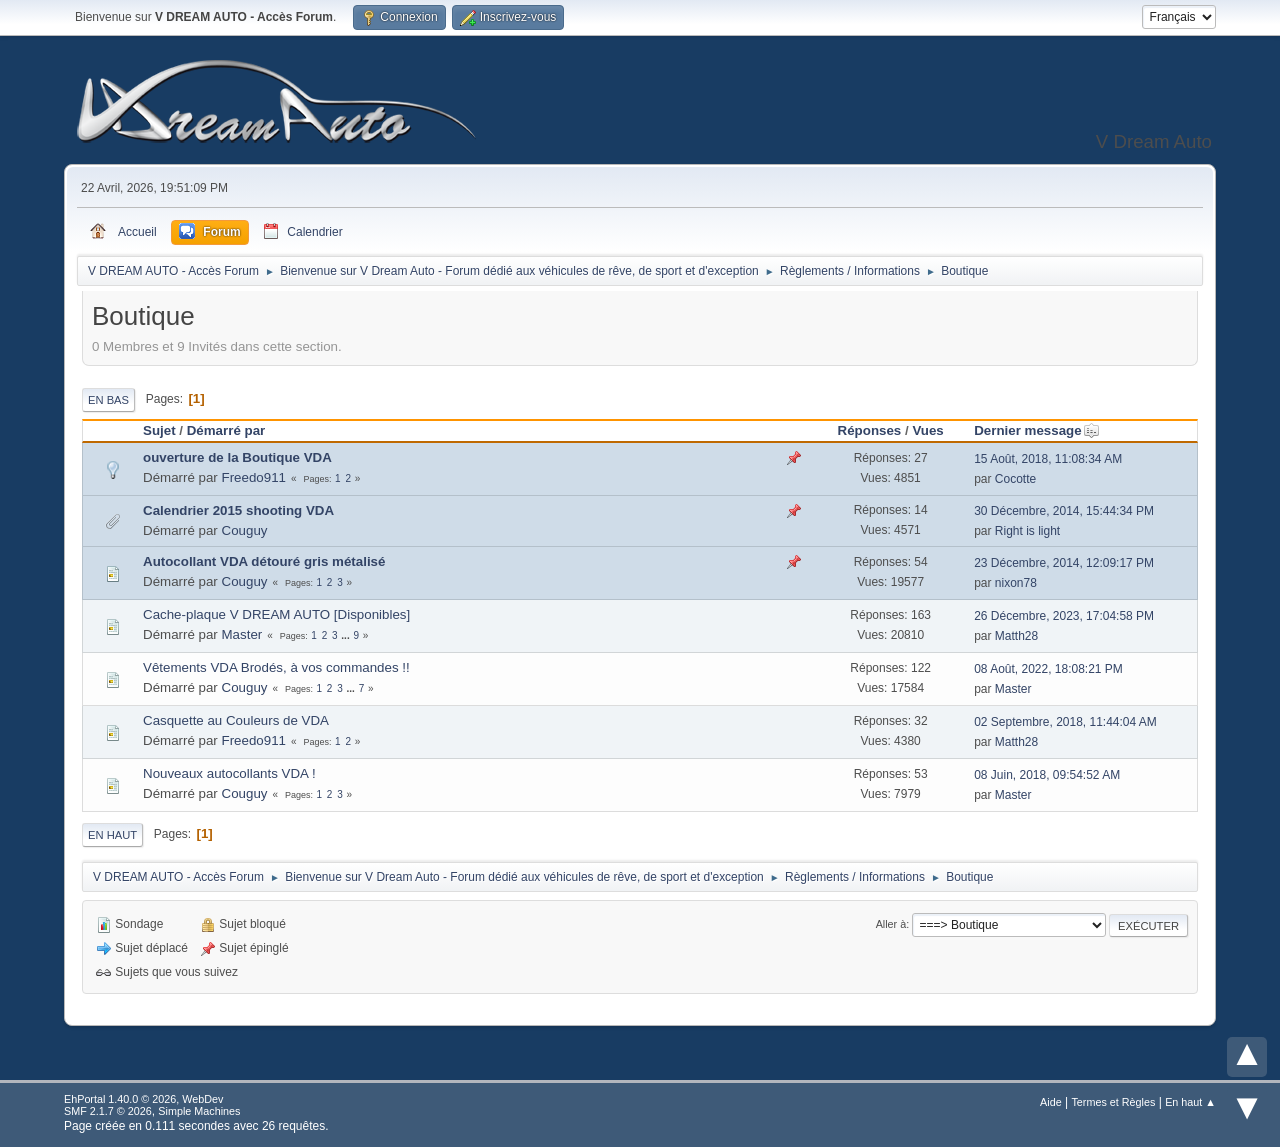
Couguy (245, 530)
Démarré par (226, 430)
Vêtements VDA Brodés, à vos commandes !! (276, 667)
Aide (1051, 1102)
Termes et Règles (1113, 1102)
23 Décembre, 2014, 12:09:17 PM (1064, 563)
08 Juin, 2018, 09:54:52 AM (1047, 775)
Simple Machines (199, 1111)
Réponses (870, 430)
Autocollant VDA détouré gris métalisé (264, 561)
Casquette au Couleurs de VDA (236, 720)
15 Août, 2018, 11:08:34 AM (1048, 459)
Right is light (1027, 531)
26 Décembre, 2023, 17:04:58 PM (1064, 616)
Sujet (159, 430)
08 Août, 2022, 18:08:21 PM (1048, 669)
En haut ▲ (1190, 1102)
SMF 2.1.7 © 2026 (108, 1111)
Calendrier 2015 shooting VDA (238, 510)
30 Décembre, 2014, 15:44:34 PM (1064, 511)
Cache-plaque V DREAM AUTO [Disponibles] (276, 614)
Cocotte (1015, 479)
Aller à (891, 924)
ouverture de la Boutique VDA (237, 457)
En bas (108, 400)
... (346, 635)
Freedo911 (254, 477)
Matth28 (1016, 636)
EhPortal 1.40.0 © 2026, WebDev (143, 1099)
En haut (112, 835)
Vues (927, 430)
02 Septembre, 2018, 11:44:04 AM (1065, 722)
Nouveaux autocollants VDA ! (229, 773)
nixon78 (1016, 583)
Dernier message (1036, 430)
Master (242, 634)
